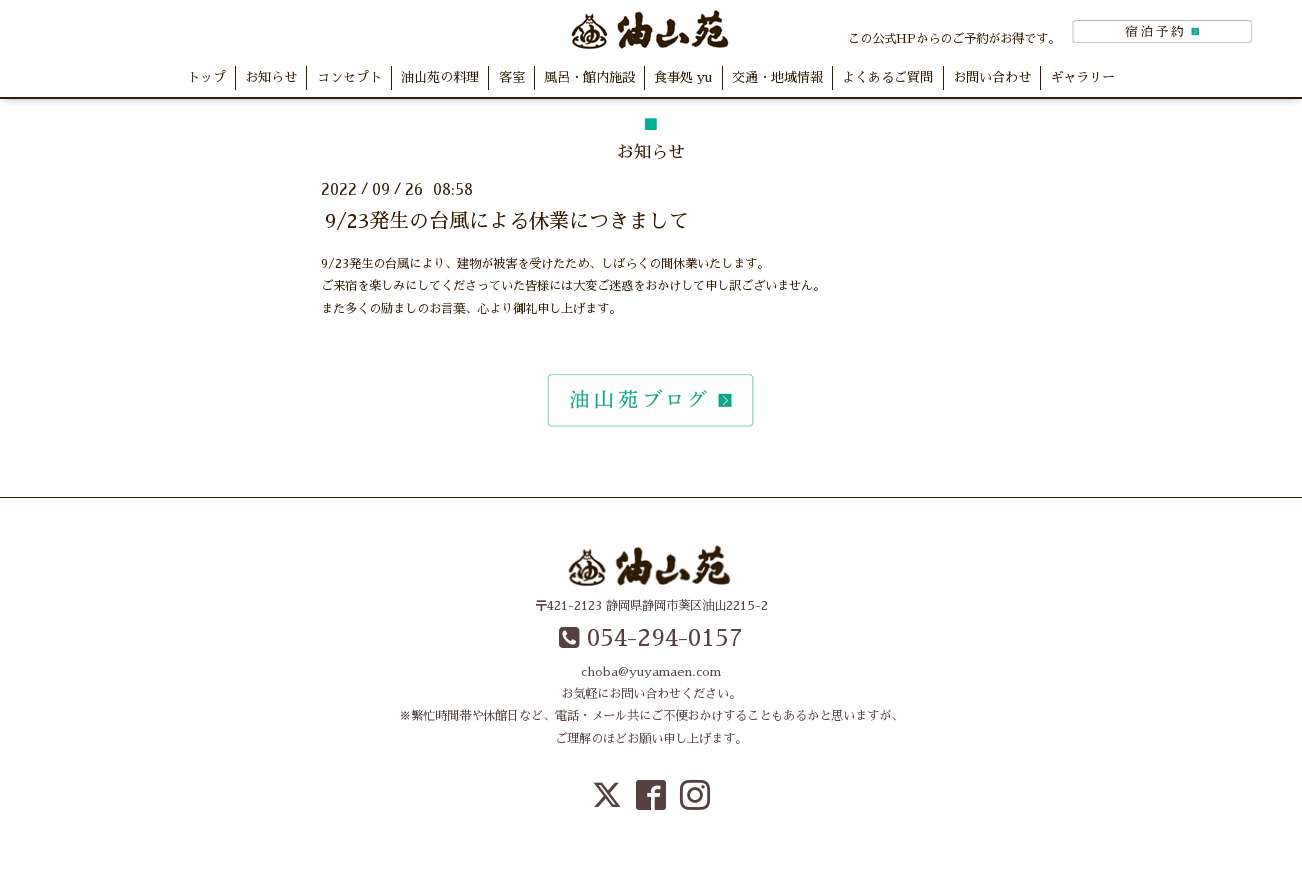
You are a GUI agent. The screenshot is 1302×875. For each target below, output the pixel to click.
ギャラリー (1082, 77)
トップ (206, 77)
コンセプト (349, 77)
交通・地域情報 (777, 77)
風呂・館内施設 (589, 77)
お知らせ (271, 77)
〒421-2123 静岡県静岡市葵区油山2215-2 (651, 606)
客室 (512, 77)
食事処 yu (683, 77)
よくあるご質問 (887, 77)
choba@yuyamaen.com (651, 672)
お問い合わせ (992, 77)
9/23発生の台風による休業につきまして (507, 221)
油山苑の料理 (440, 77)
